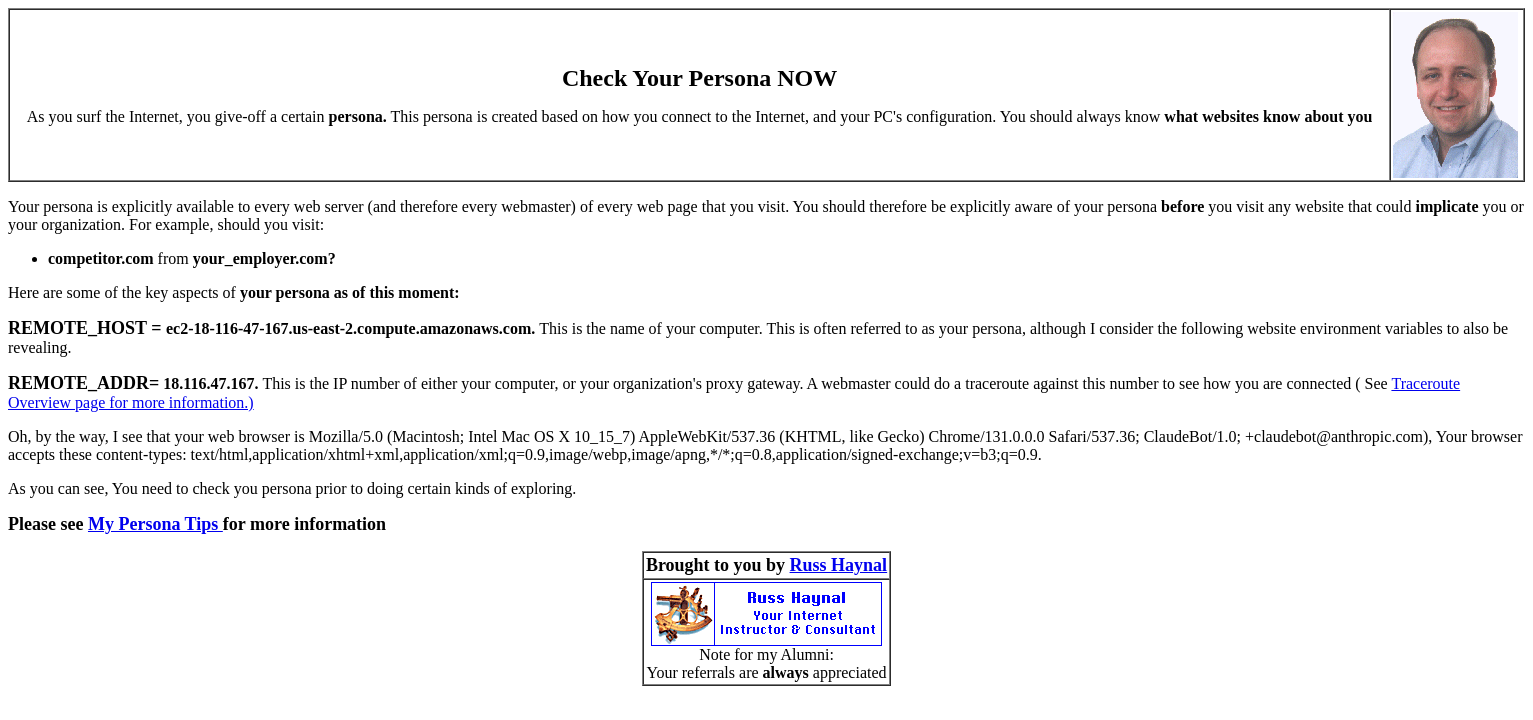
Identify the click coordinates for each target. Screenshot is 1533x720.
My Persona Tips (155, 524)
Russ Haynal (839, 565)
